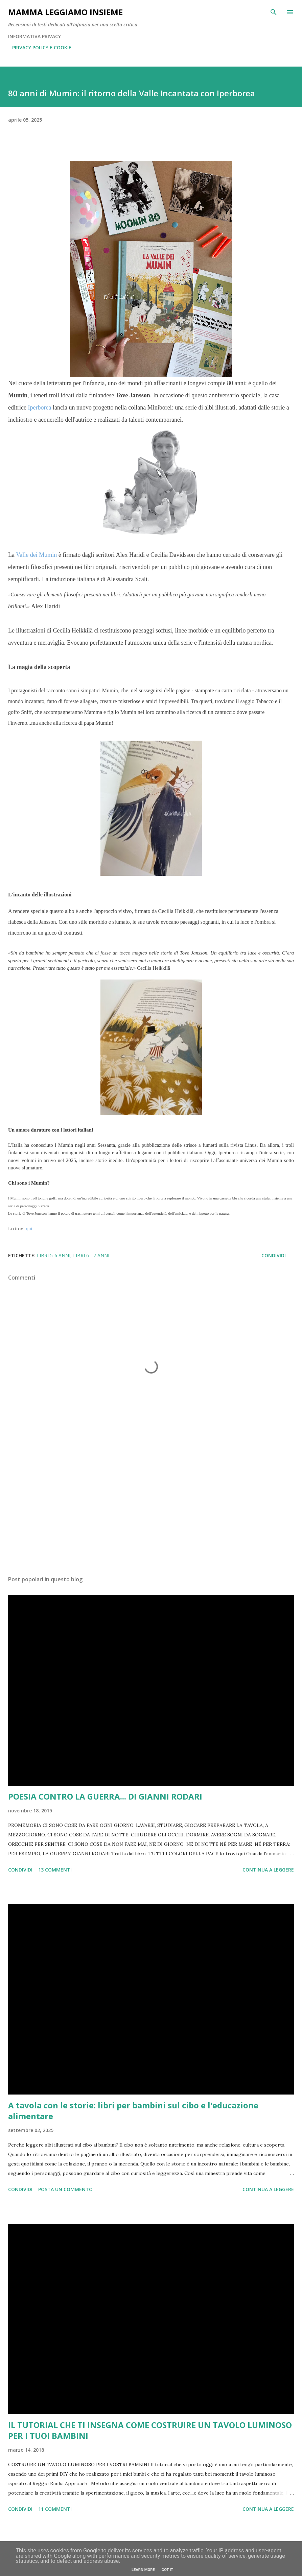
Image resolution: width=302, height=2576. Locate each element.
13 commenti (55, 1869)
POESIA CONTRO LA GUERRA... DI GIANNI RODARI (105, 1796)
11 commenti (55, 2509)
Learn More (143, 2570)
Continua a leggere (268, 1869)
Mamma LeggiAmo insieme (65, 12)
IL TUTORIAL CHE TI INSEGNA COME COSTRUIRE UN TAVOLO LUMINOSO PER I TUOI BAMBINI (150, 2430)
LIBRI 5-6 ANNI (53, 1255)
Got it (167, 2570)
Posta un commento (65, 2189)
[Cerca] (274, 12)
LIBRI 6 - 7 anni (91, 1255)
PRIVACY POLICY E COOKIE (41, 47)
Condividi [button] (273, 1255)
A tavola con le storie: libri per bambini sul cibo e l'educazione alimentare (133, 2111)
